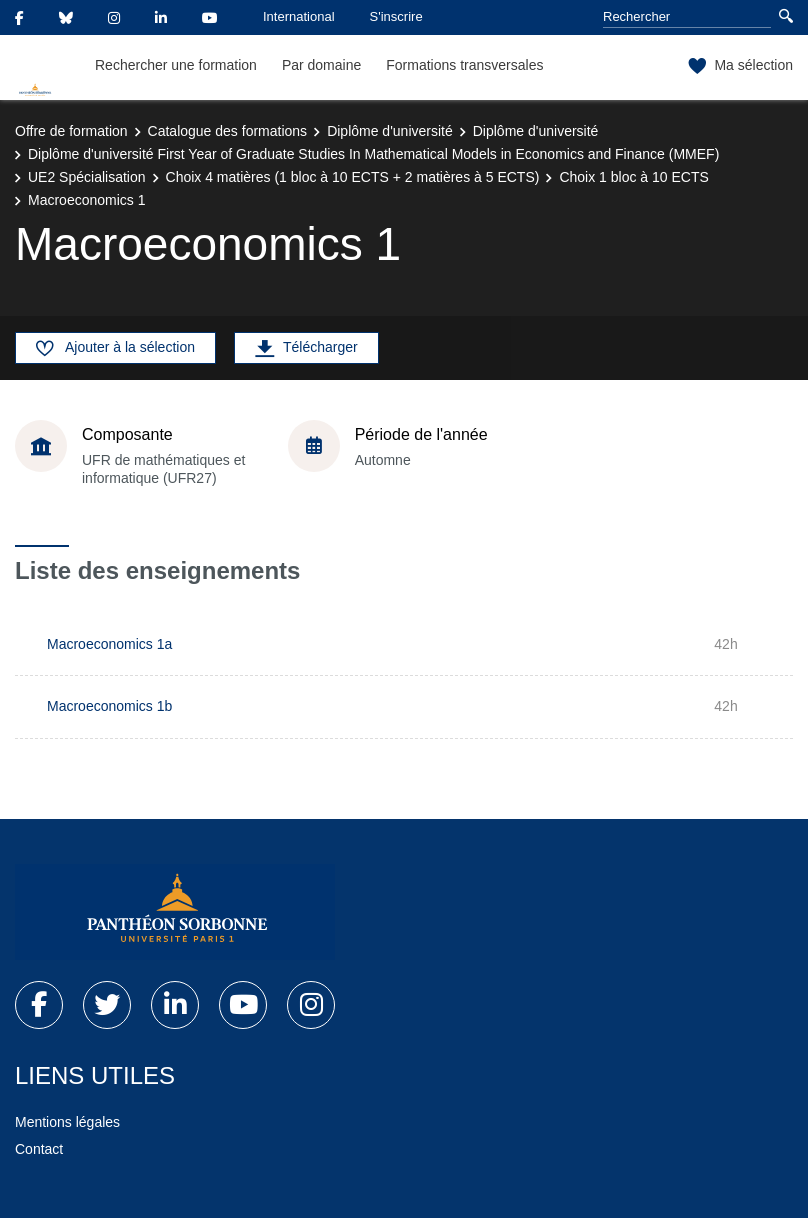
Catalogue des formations (228, 131)
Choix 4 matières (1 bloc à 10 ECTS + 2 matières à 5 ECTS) (353, 177)
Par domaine (321, 65)
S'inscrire (396, 16)
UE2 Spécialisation (87, 177)
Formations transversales (464, 65)
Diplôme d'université (390, 131)
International (299, 16)
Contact (39, 1149)
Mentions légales (67, 1122)
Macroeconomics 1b (109, 706)
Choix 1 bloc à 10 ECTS (633, 177)
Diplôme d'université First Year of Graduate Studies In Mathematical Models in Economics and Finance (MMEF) (373, 154)
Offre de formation (71, 131)
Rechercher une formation (176, 65)
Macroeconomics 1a (109, 644)
